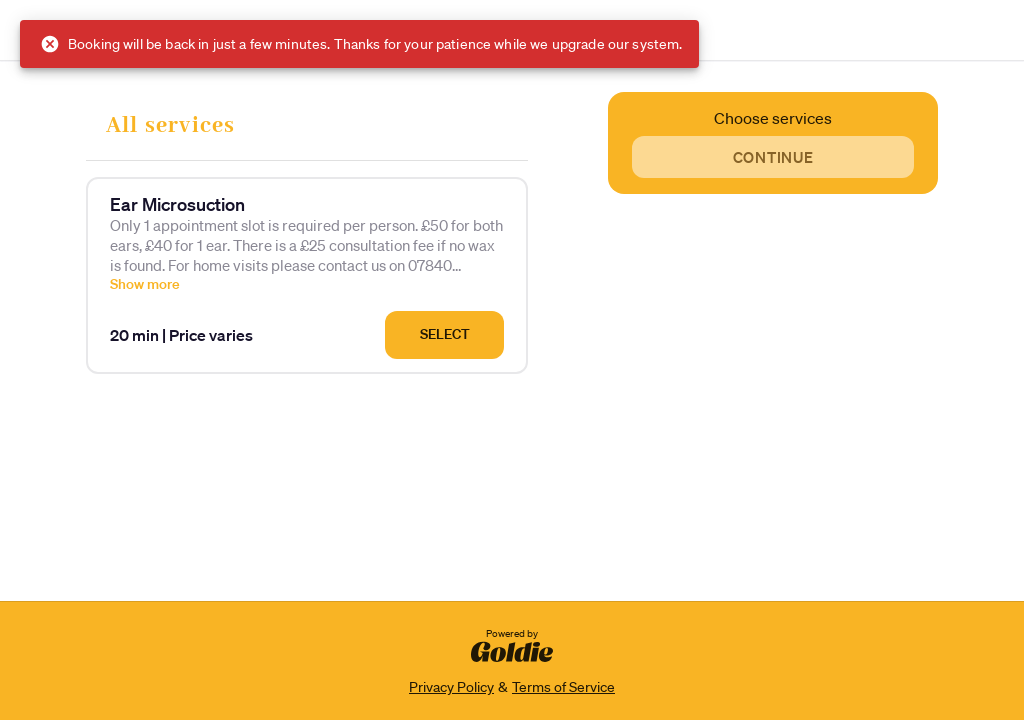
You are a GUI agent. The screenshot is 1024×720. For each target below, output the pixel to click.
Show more (145, 284)
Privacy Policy (451, 687)
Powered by (512, 644)
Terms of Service (563, 687)
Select (445, 334)
